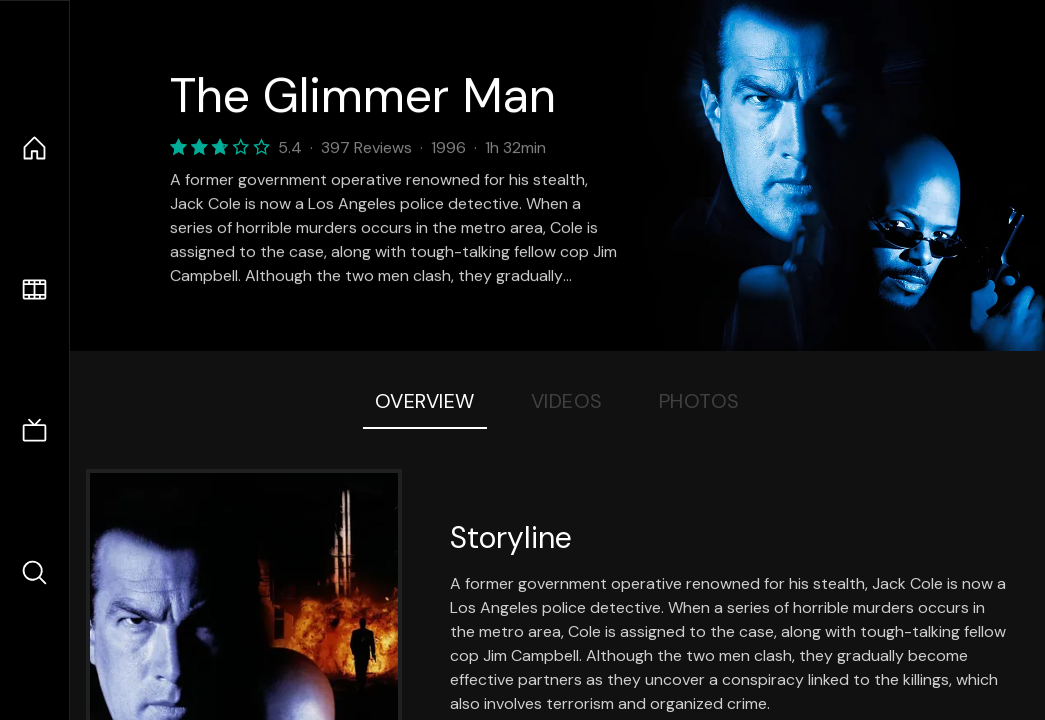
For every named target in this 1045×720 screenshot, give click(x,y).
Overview (425, 401)
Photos (699, 401)
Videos (567, 401)
